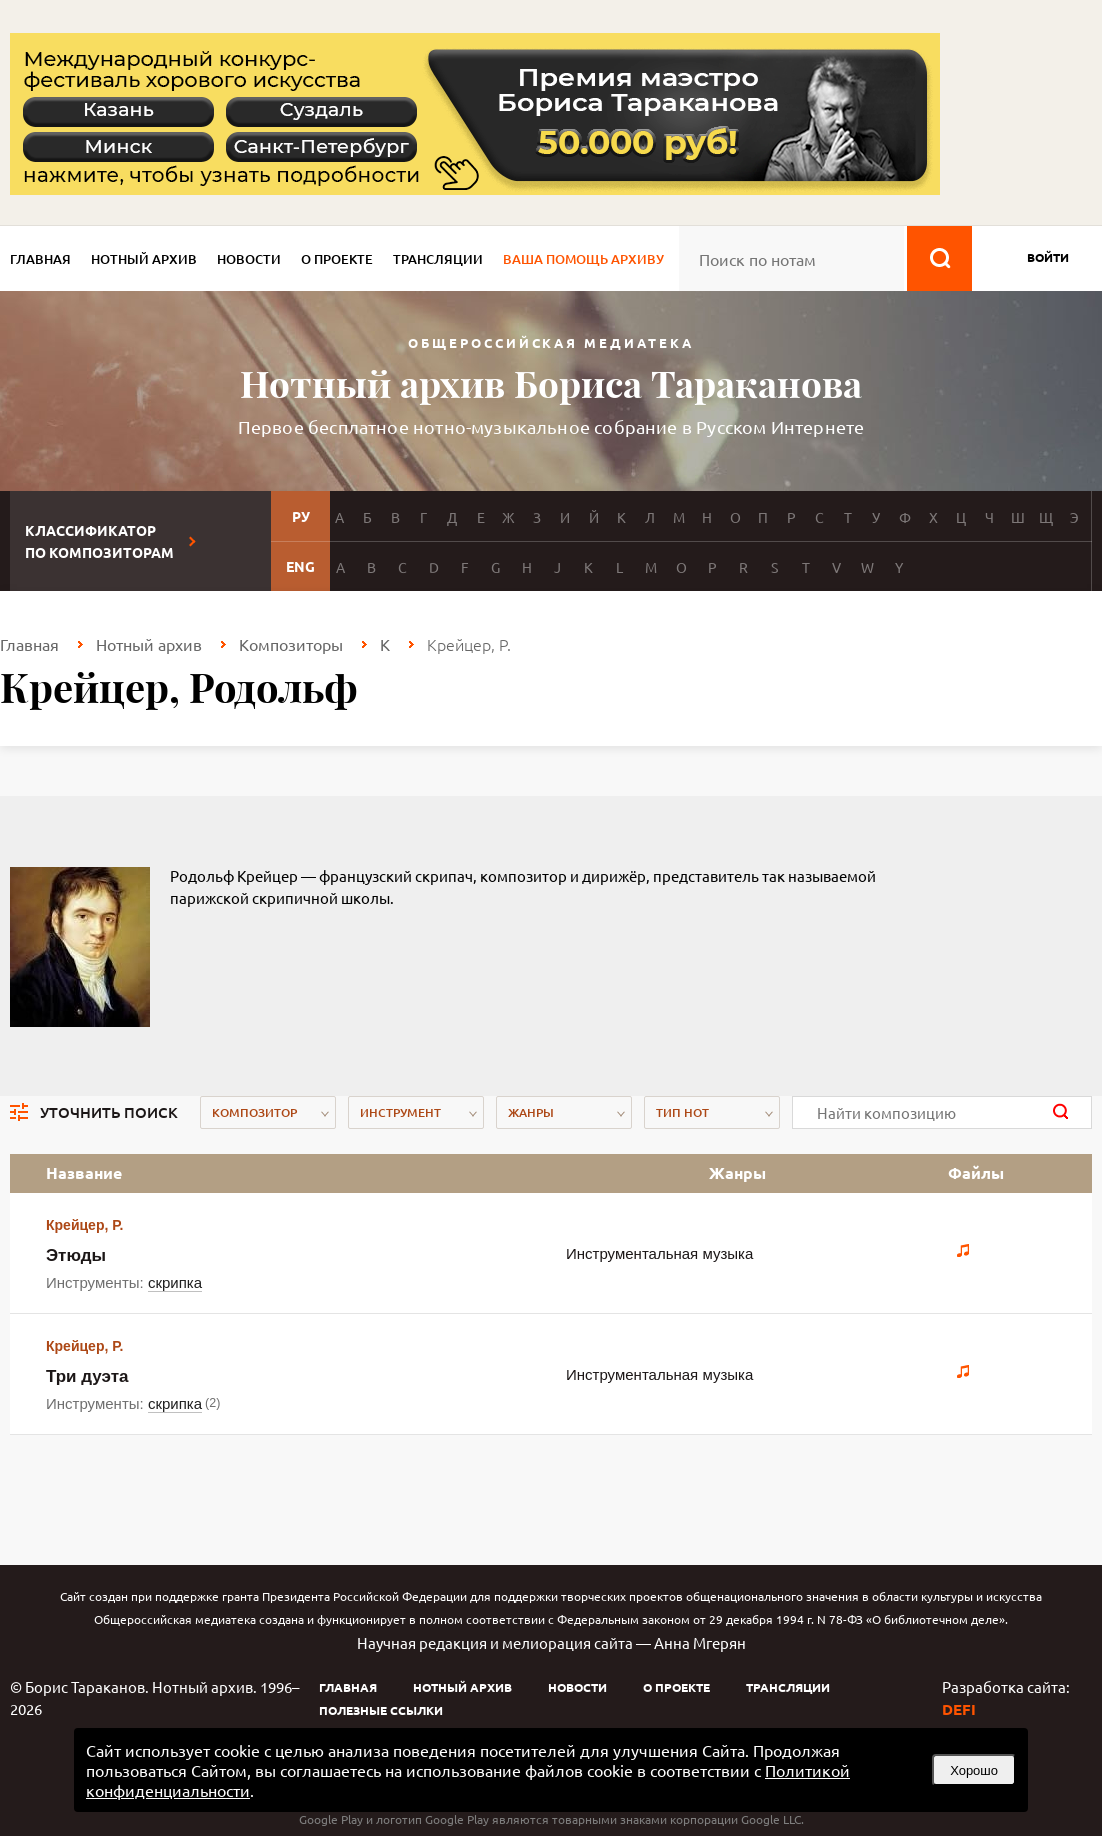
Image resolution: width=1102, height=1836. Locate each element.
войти (1048, 257)
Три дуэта (87, 1376)
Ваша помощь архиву (583, 259)
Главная (40, 259)
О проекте (337, 259)
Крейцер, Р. (84, 1225)
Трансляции (438, 259)
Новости (249, 259)
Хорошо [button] (974, 1770)
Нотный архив (144, 259)
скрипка (175, 1282)
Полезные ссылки (381, 1710)
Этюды (76, 1255)
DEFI (959, 1709)
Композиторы (291, 644)
